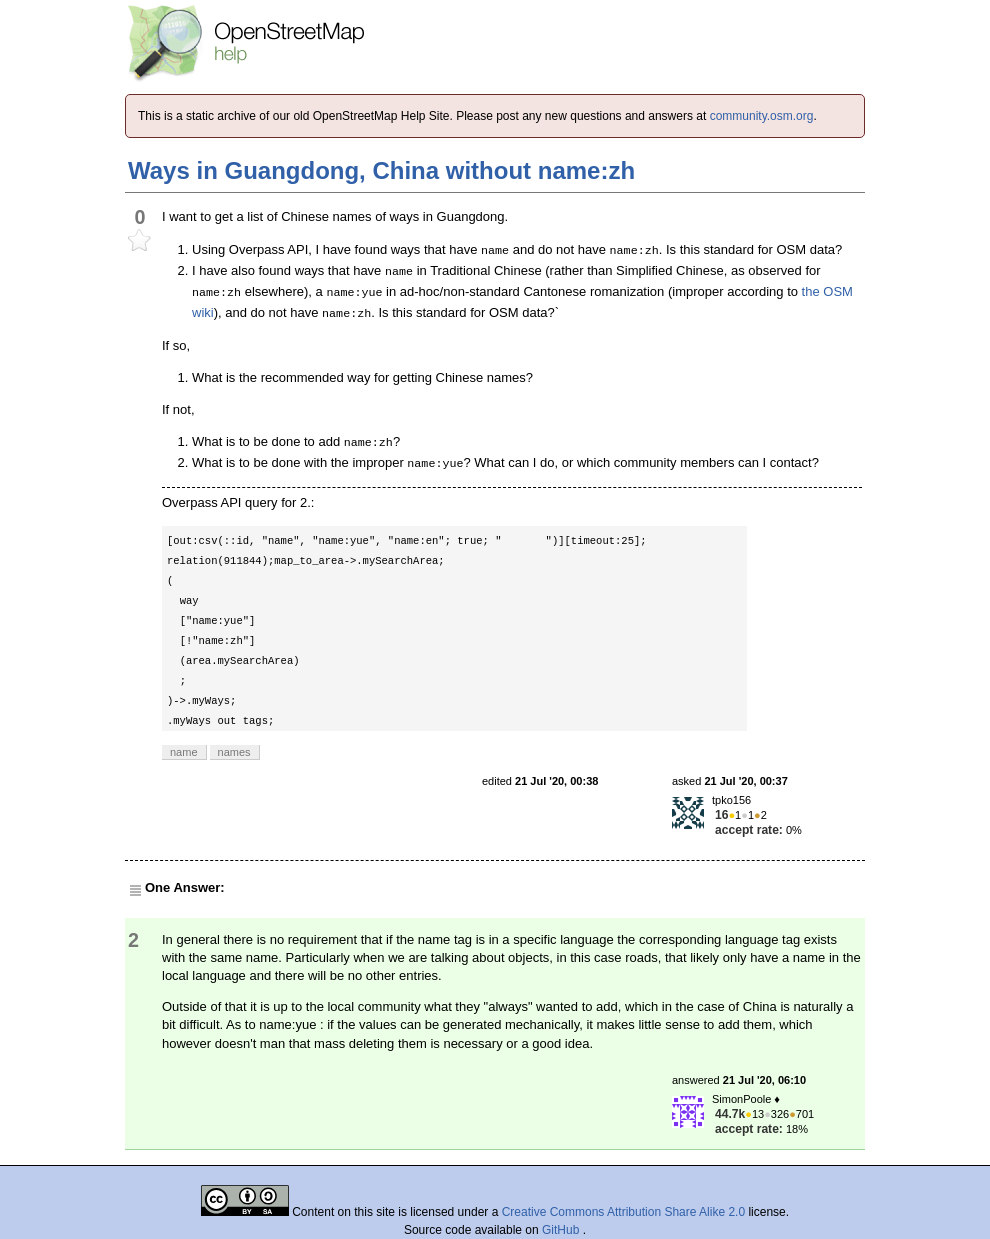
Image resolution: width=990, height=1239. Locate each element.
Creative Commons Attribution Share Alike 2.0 (623, 1212)
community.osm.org (762, 116)
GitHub (562, 1230)
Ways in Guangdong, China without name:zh (381, 170)
